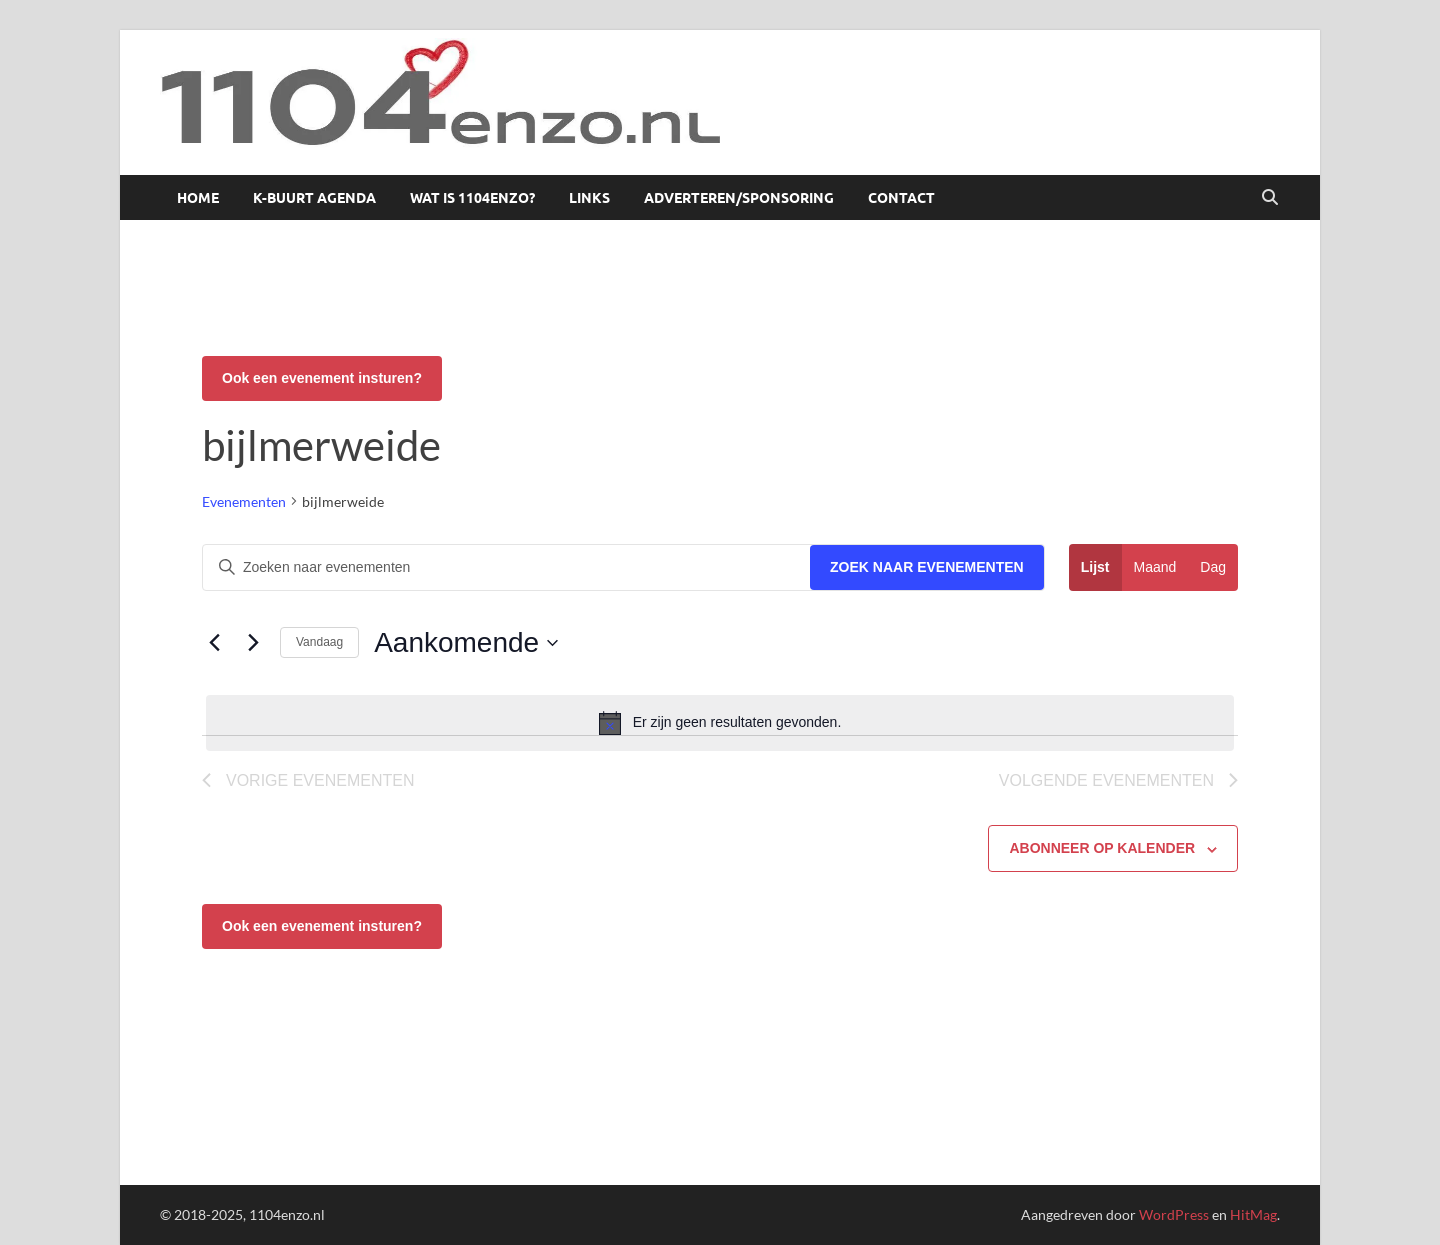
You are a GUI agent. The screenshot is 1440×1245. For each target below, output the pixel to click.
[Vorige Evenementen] (214, 643)
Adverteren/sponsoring (739, 198)
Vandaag (319, 642)
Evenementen (244, 501)
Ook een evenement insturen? (322, 378)
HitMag (1253, 1214)
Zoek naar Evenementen (927, 567)
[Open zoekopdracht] (1270, 198)
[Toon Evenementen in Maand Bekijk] (1155, 567)
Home (198, 198)
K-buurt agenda (314, 198)
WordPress (1174, 1214)
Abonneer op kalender (1102, 848)
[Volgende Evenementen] (253, 643)
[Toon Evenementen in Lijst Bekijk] (1095, 567)
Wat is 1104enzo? (472, 198)
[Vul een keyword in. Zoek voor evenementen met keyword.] (506, 567)
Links (589, 198)
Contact (901, 198)
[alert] (720, 723)
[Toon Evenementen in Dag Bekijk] (1213, 567)
